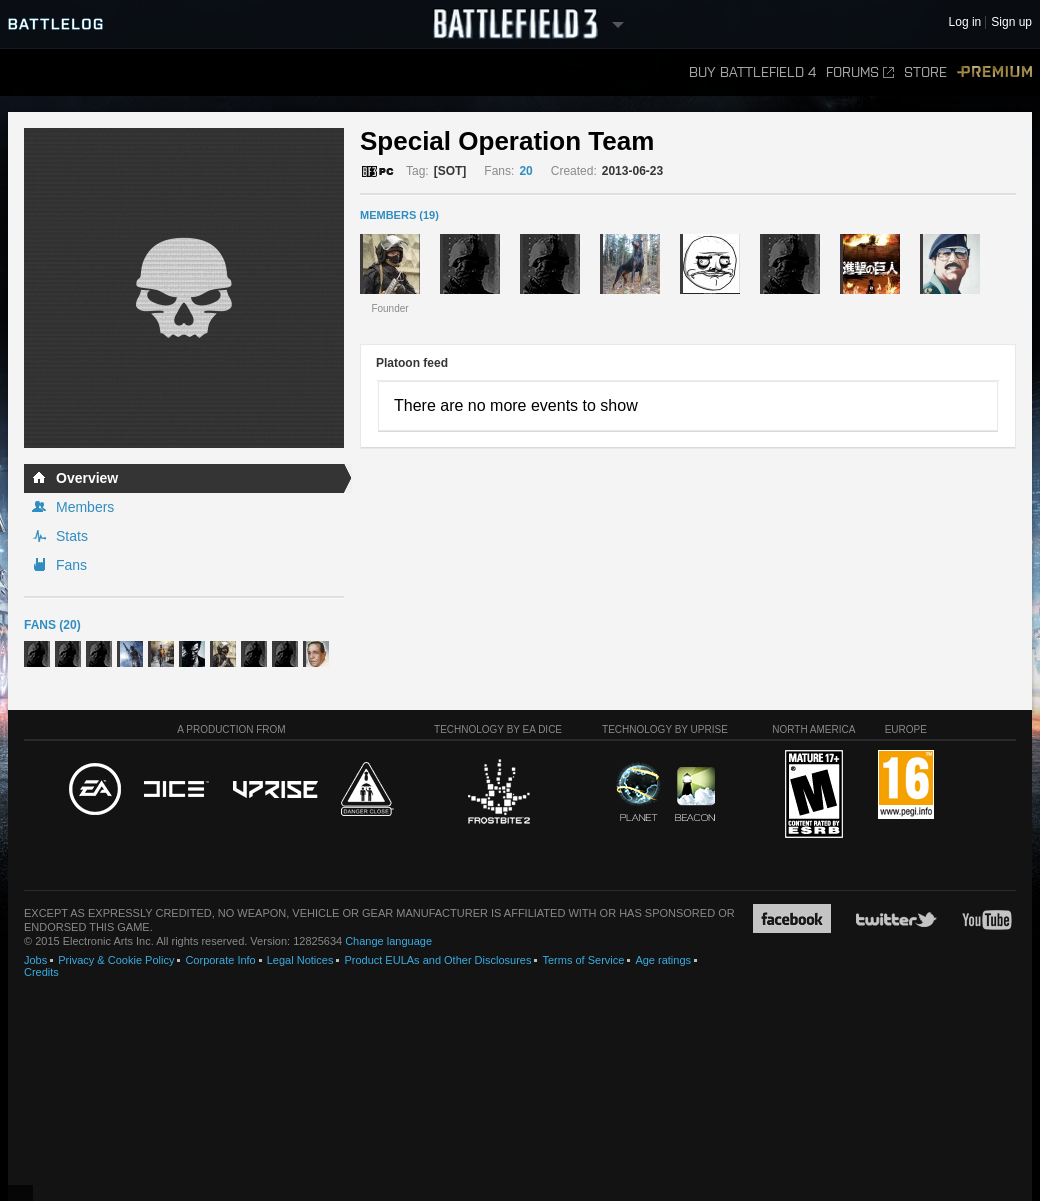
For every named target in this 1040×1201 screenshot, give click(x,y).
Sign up (1011, 22)
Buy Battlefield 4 (752, 72)
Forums (860, 72)
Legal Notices (300, 960)
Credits (41, 972)
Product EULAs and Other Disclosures (437, 960)
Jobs (35, 960)
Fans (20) (52, 625)
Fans (71, 565)
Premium (994, 72)
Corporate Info (220, 960)
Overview (87, 478)
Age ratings (663, 960)
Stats (72, 536)
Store (925, 72)
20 (525, 171)
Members (85, 507)
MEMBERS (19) (399, 215)
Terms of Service (583, 960)
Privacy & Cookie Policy (116, 960)
